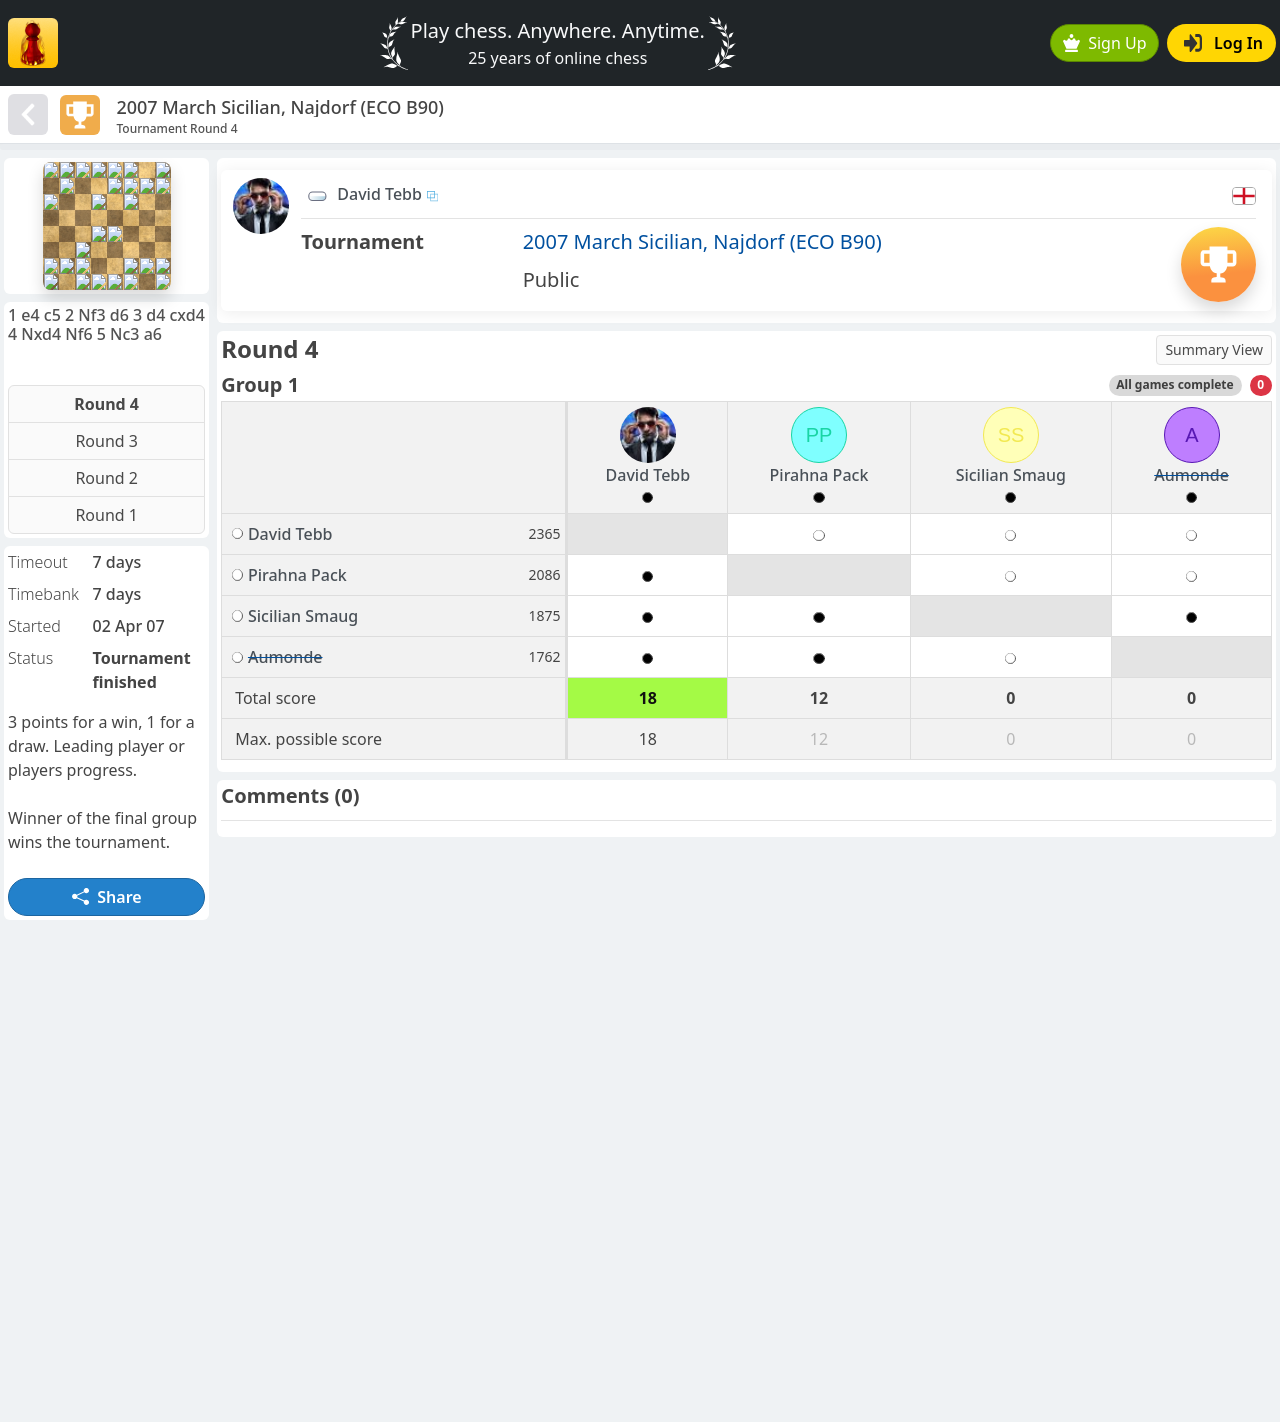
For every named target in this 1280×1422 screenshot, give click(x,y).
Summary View (1214, 349)
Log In (1223, 43)
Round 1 (106, 515)
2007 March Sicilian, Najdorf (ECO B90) (702, 241)
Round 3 (106, 441)
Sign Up (1105, 43)
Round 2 (106, 478)
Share (107, 897)
